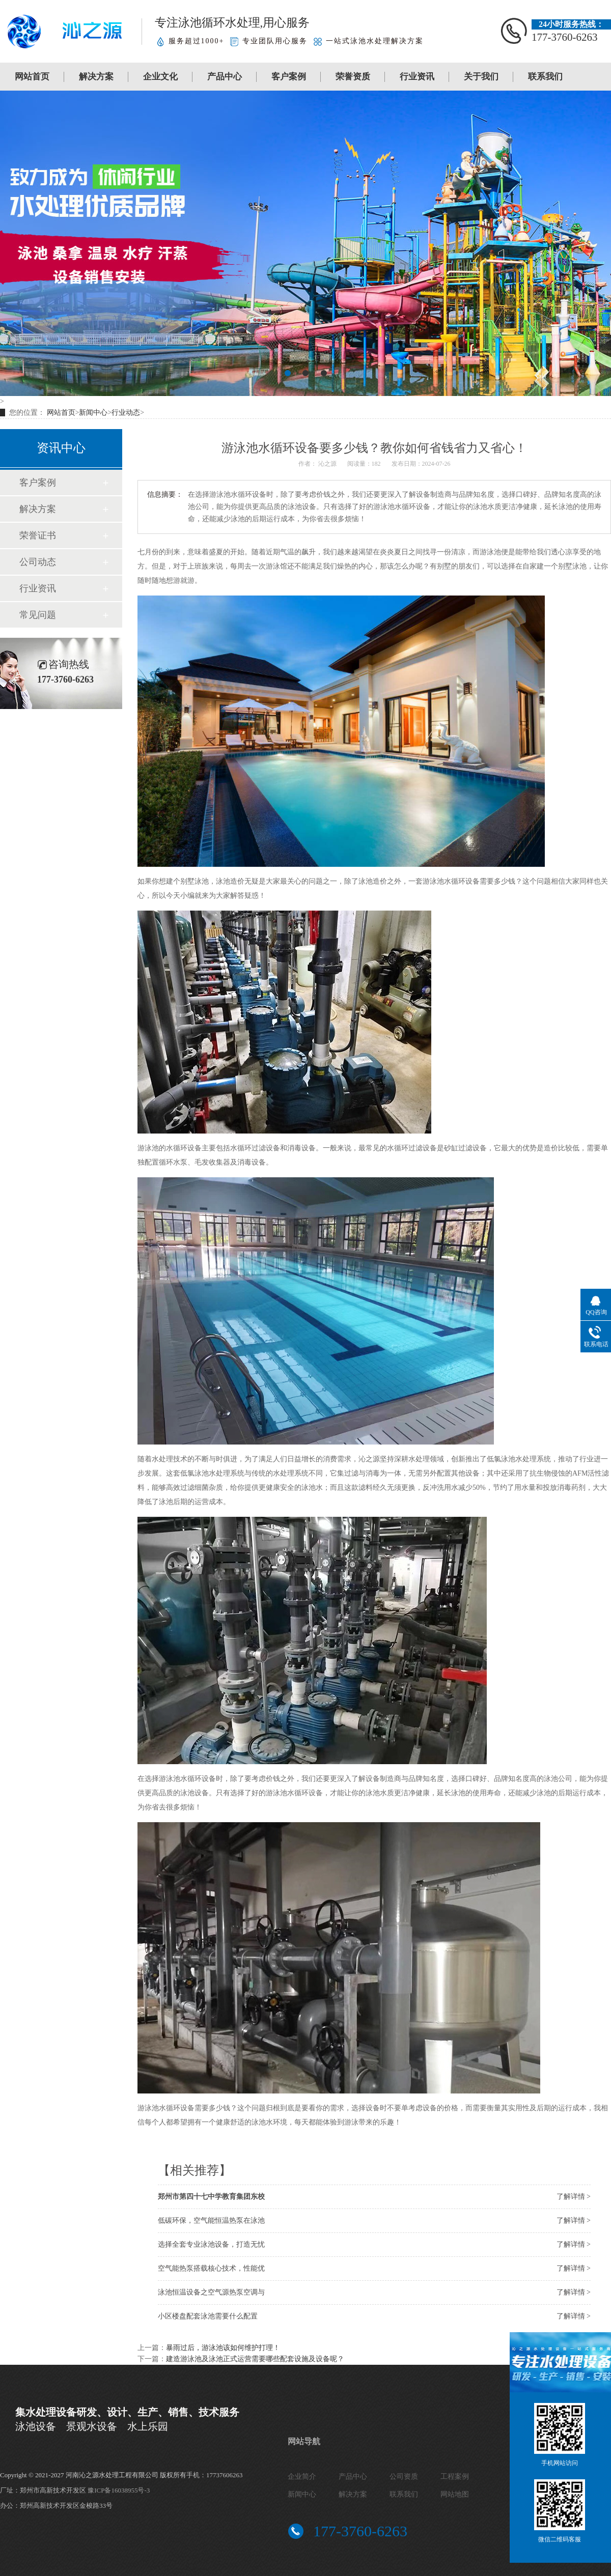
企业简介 (302, 2476)
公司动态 (37, 562)
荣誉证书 (37, 535)
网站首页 (32, 76)
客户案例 (288, 76)
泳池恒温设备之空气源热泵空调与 (211, 2292)
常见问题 (37, 615)
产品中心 (224, 76)
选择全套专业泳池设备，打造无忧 (211, 2244)
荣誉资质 (353, 76)
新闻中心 (93, 412)
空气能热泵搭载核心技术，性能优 (211, 2268)
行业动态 (126, 412)
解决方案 (96, 76)
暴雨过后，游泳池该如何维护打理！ (223, 2348)
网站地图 (454, 2494)
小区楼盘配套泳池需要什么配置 (208, 2316)
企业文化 (160, 76)
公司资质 (404, 2476)
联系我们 (545, 76)
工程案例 (454, 2476)
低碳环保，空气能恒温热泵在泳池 (211, 2220)
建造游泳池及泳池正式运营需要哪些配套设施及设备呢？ (255, 2359)
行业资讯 (417, 76)
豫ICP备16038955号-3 (119, 2490)
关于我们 (481, 76)
